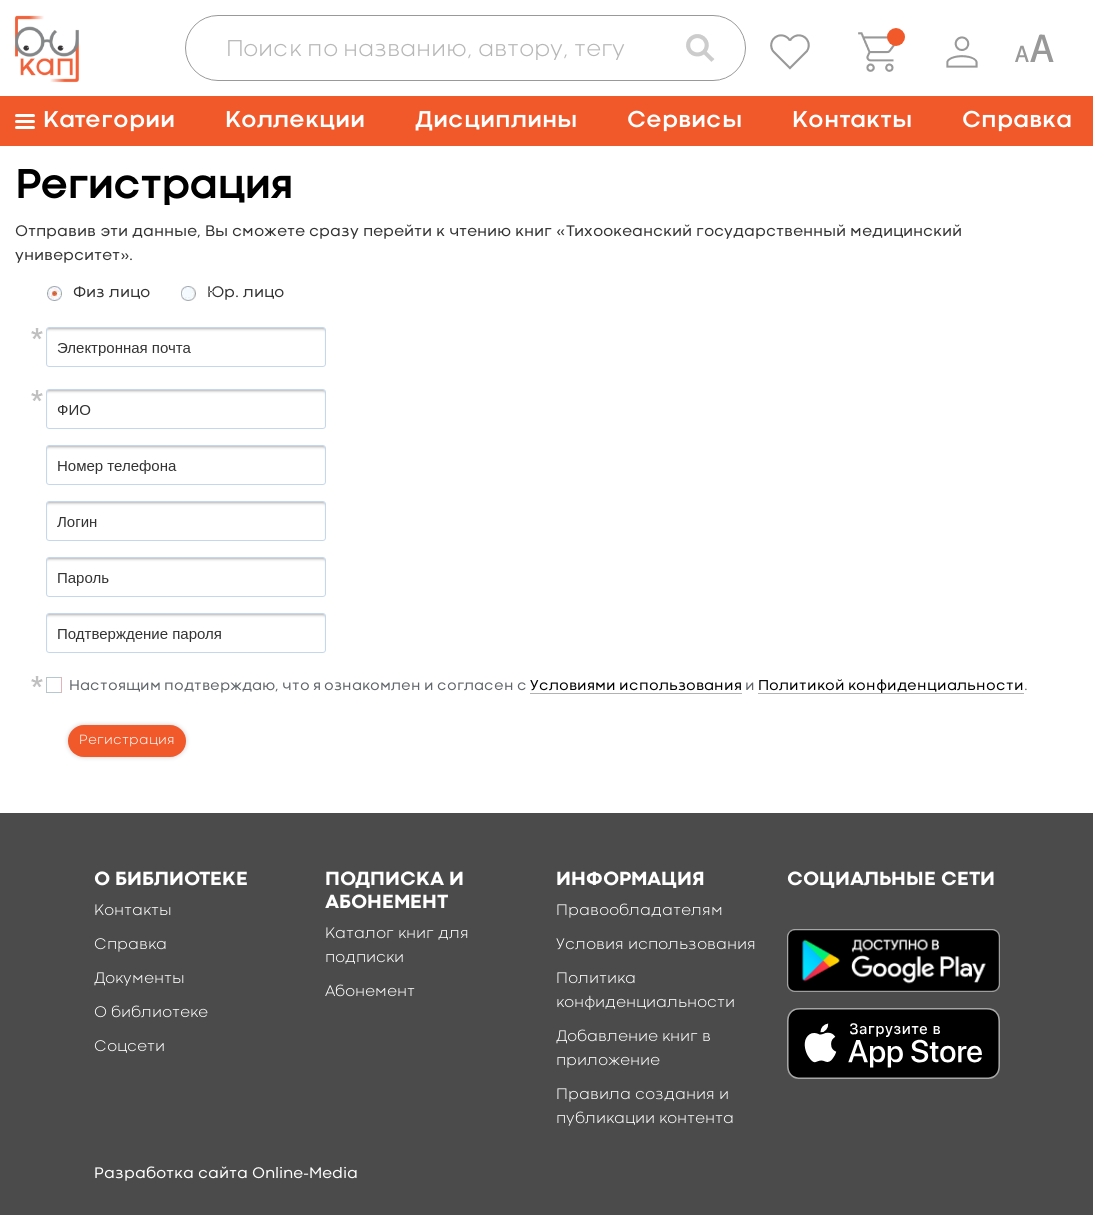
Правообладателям (639, 911)
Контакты (852, 120)
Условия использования (656, 945)
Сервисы (684, 120)
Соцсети (129, 1047)
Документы (139, 979)
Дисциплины (496, 120)
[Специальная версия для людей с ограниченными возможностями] (1034, 52)
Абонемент (370, 992)
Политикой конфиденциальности (891, 686)
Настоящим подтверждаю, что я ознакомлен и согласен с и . (548, 687)
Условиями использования (636, 686)
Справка (1017, 120)
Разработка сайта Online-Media (226, 1174)
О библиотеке (151, 1013)
